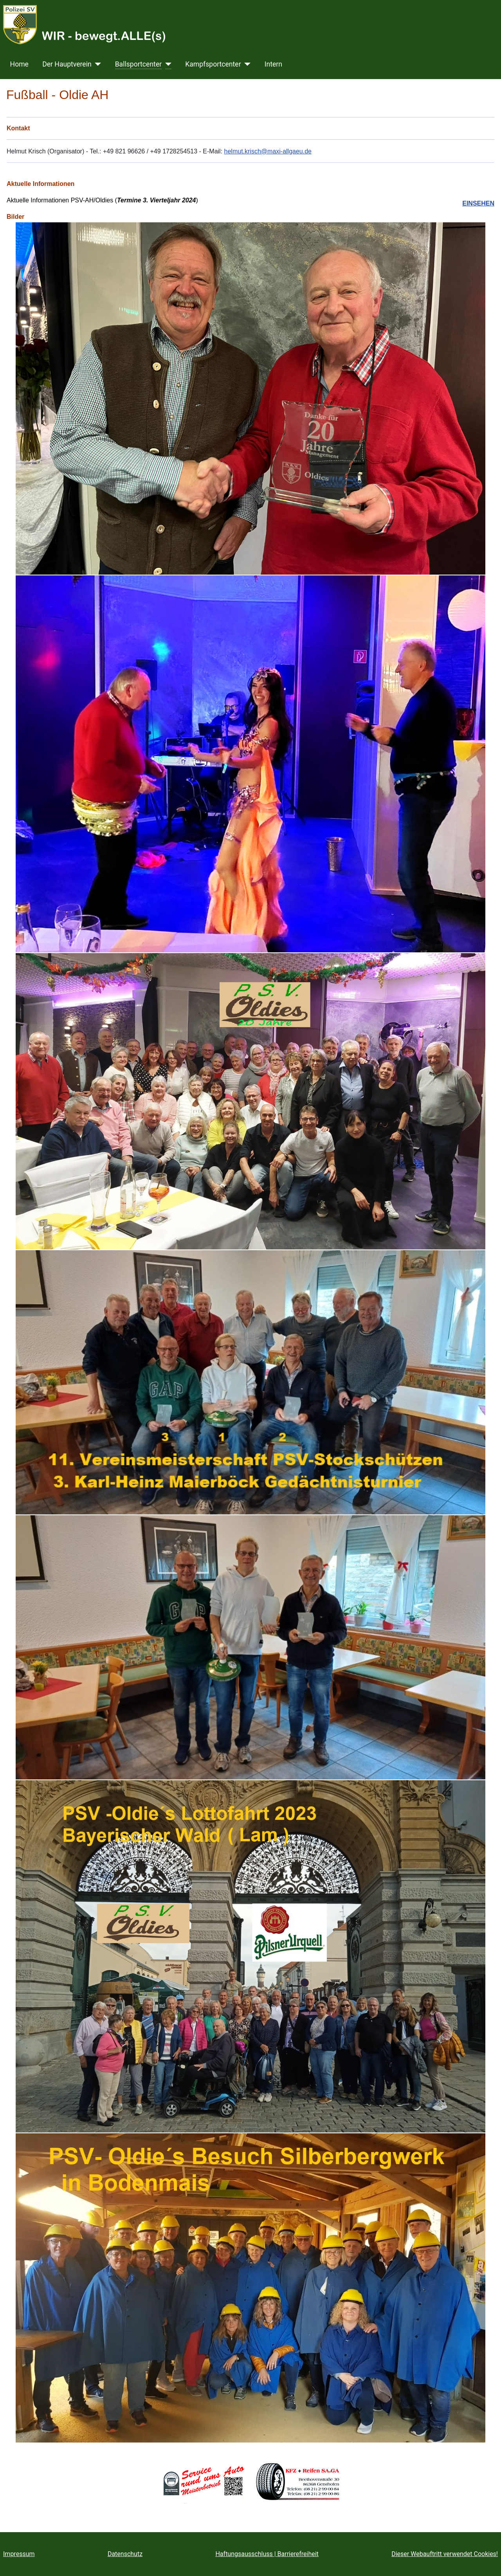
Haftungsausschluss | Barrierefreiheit (266, 2554)
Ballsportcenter (138, 64)
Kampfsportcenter (213, 64)
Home (19, 64)
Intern (273, 64)
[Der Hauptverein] (96, 64)
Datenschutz (125, 2554)
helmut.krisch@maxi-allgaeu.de (268, 151)
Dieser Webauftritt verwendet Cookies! (444, 2554)
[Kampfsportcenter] (246, 64)
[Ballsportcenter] (166, 64)
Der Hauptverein (67, 64)
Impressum (19, 2554)
